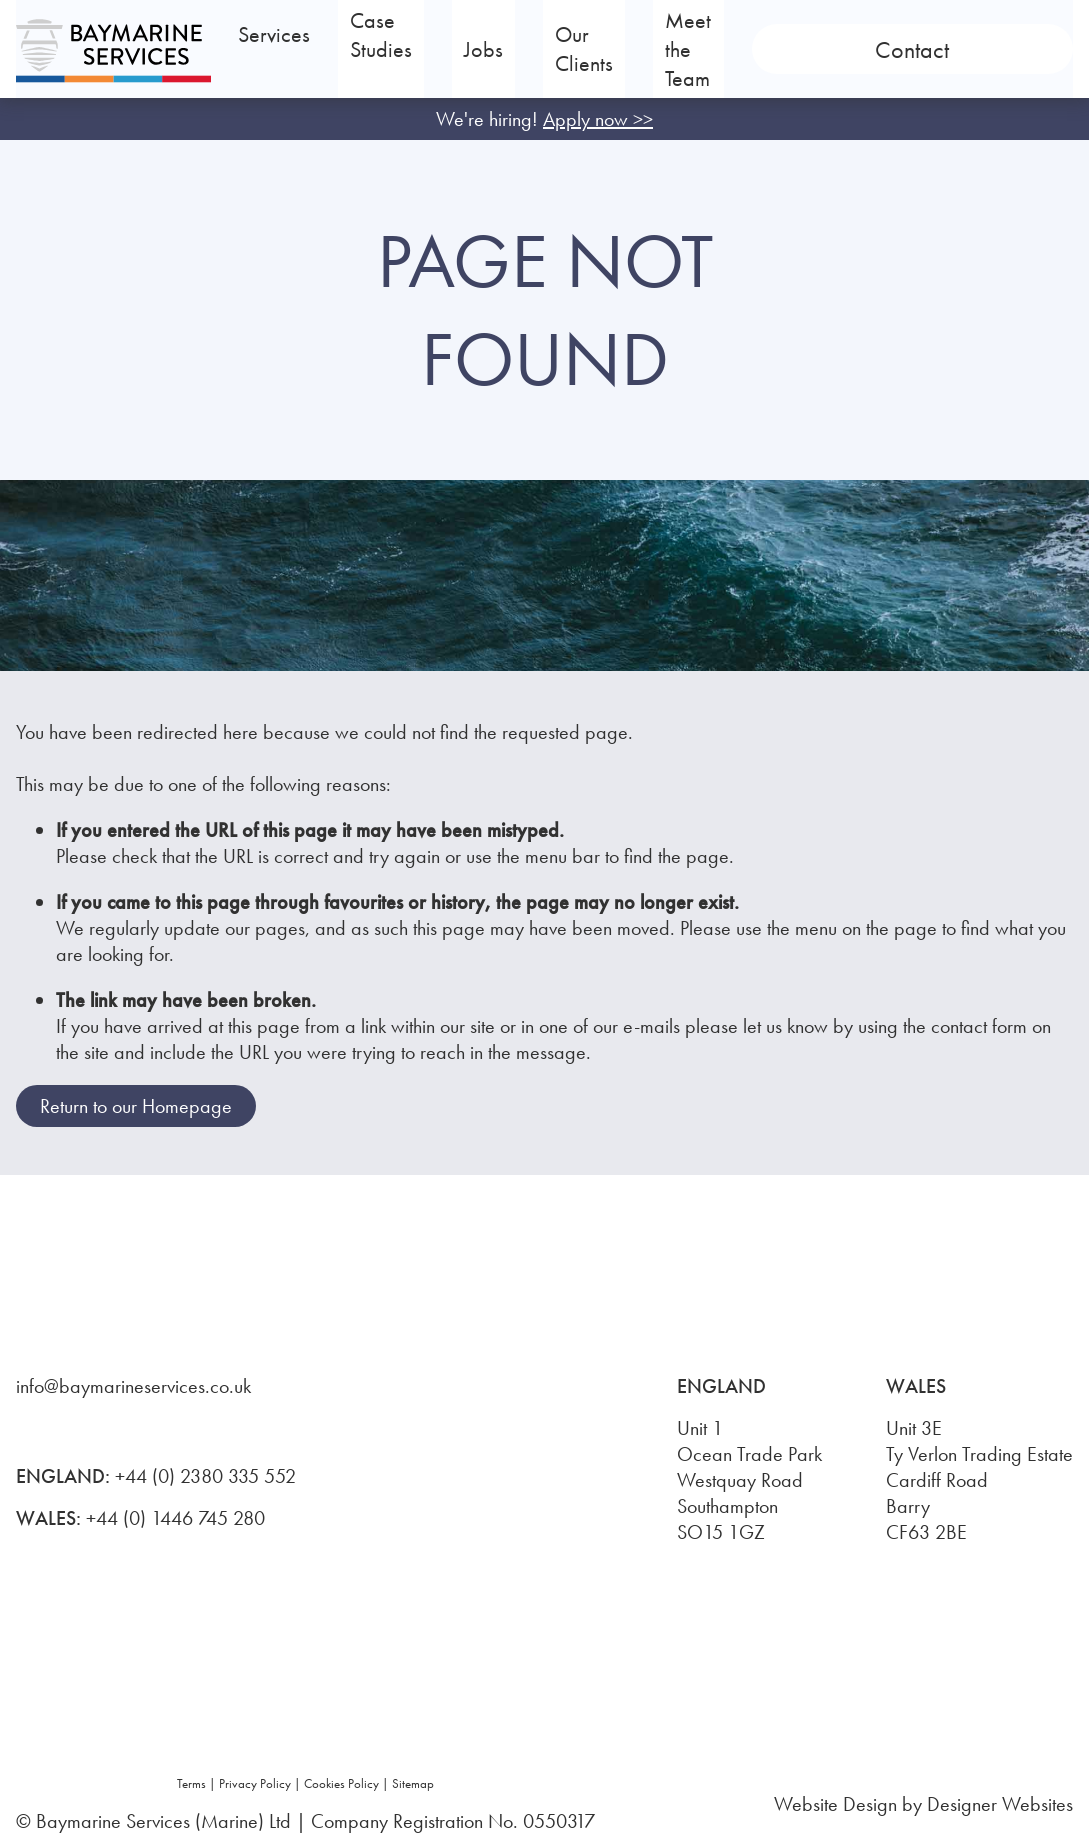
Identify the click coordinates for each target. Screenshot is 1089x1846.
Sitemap (413, 1783)
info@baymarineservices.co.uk (133, 1386)
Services (328, 49)
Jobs (603, 49)
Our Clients (699, 49)
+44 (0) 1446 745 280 (175, 1518)
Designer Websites (1000, 1804)
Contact (1002, 49)
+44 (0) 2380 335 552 (205, 1476)
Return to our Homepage (136, 1106)
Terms (191, 1783)
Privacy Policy (255, 1783)
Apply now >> (598, 119)
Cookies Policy (341, 1783)
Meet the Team (839, 49)
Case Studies (486, 49)
